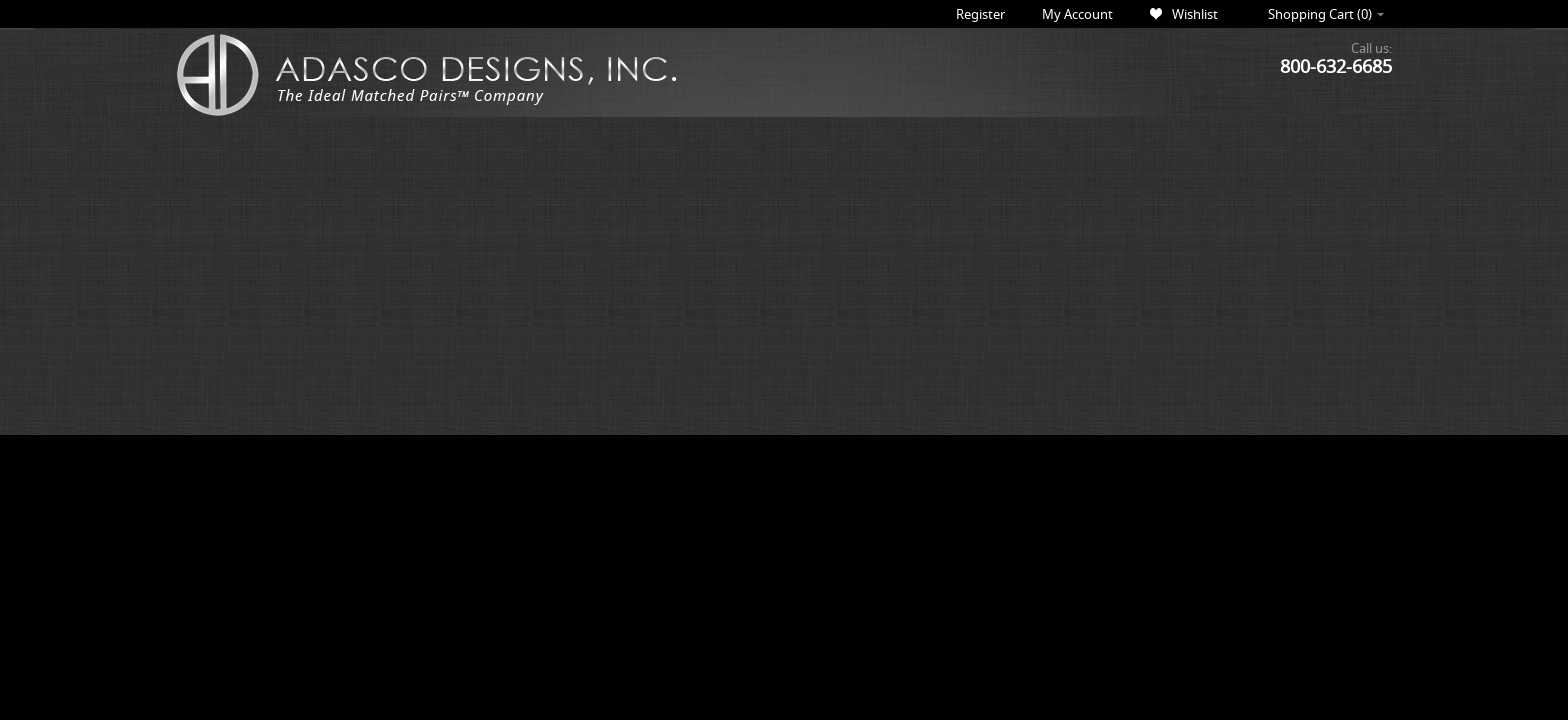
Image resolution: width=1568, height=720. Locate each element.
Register (980, 14)
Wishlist (1195, 14)
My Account (1077, 14)
